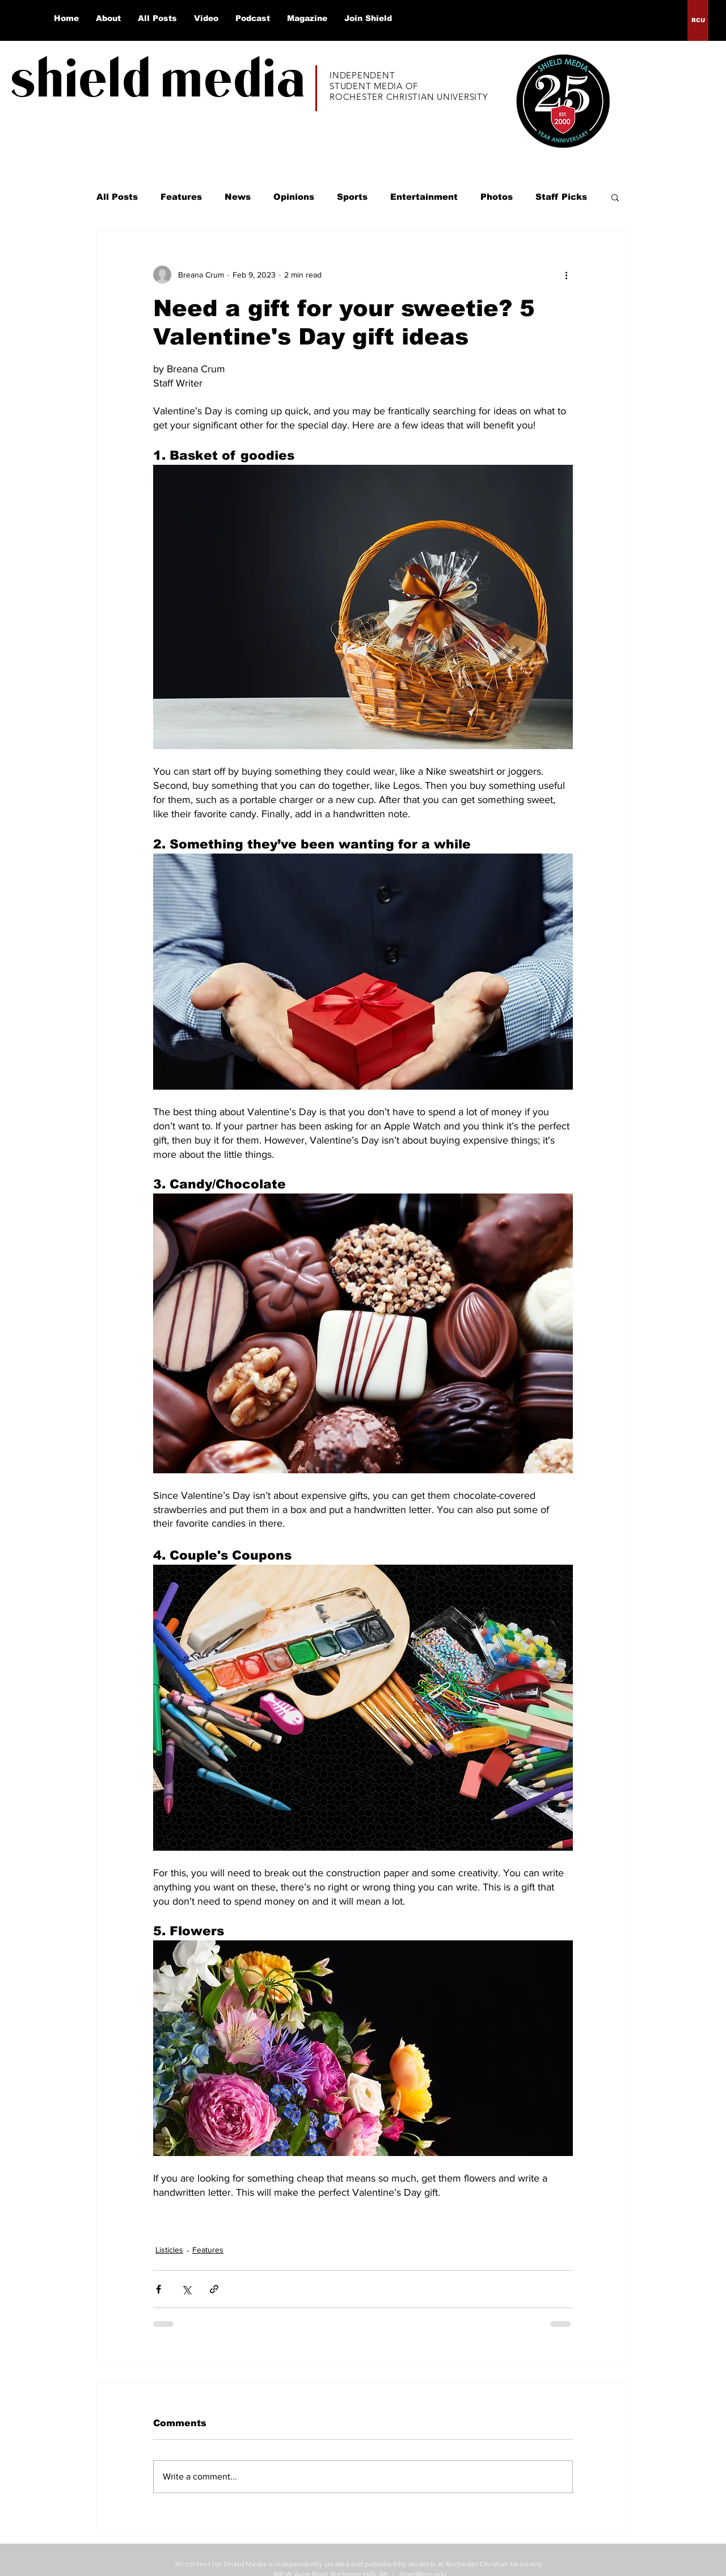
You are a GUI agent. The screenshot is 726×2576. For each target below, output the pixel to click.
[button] (615, 196)
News (238, 196)
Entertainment (424, 196)
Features (181, 196)
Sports (352, 196)
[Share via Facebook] (158, 2289)
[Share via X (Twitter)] (186, 2289)
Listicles (169, 2249)
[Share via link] (214, 2289)
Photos (496, 196)
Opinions (293, 196)
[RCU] (697, 20)
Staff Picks (561, 196)
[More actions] (566, 274)
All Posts (117, 196)
